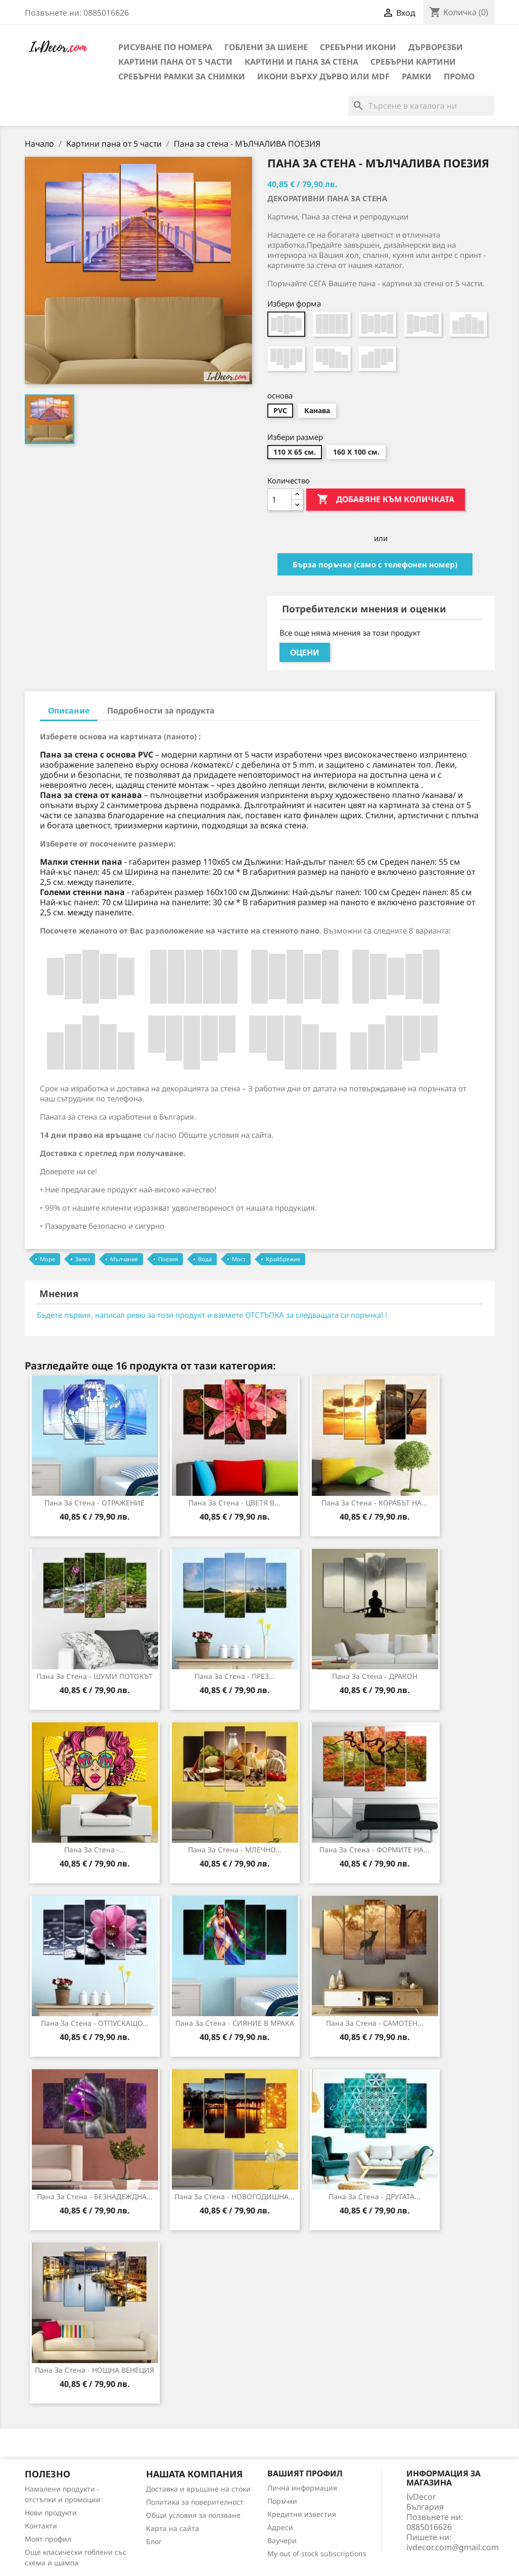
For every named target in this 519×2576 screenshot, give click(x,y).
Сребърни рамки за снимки (181, 76)
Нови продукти (51, 2512)
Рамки (417, 76)
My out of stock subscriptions (316, 2553)
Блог (154, 2541)
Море (47, 1259)
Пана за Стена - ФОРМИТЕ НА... (374, 1849)
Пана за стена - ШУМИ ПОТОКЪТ (94, 1676)
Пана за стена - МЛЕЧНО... (234, 1849)
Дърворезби (435, 47)
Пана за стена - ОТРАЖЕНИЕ (94, 1502)
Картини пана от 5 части (175, 61)
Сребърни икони (358, 47)
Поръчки (282, 2501)
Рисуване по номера (165, 47)
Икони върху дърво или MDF (323, 76)
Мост (239, 1259)
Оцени (304, 652)
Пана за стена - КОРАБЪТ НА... (374, 1502)
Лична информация (302, 2488)
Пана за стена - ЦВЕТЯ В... (234, 1502)
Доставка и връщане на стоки (198, 2489)
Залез (82, 1259)
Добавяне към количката (385, 499)
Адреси (280, 2527)
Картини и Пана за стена (301, 61)
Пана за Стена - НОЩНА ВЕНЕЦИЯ (94, 2370)
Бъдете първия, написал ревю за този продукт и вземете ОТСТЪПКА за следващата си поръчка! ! (212, 1315)
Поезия (168, 1259)
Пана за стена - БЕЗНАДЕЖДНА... (95, 2196)
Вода (205, 1259)
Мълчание (124, 1259)
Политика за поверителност (195, 2502)
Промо (459, 76)
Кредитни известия (301, 2514)
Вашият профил (305, 2473)
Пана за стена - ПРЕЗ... (235, 1676)
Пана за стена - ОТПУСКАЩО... (95, 2023)
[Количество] (279, 499)
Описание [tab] (68, 710)
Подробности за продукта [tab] (161, 710)
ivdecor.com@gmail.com (452, 2547)
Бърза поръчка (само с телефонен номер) (375, 564)
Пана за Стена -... (94, 1849)
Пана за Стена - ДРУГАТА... (374, 2196)
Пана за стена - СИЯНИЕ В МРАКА (234, 2023)
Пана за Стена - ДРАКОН (374, 1676)
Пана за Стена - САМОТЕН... (374, 2023)
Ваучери (282, 2540)
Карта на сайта (172, 2528)
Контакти (41, 2525)
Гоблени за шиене (266, 47)
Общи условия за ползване (193, 2515)
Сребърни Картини (413, 61)
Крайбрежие (283, 1259)
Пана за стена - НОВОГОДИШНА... (234, 2196)
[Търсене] (421, 106)
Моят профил (48, 2539)
